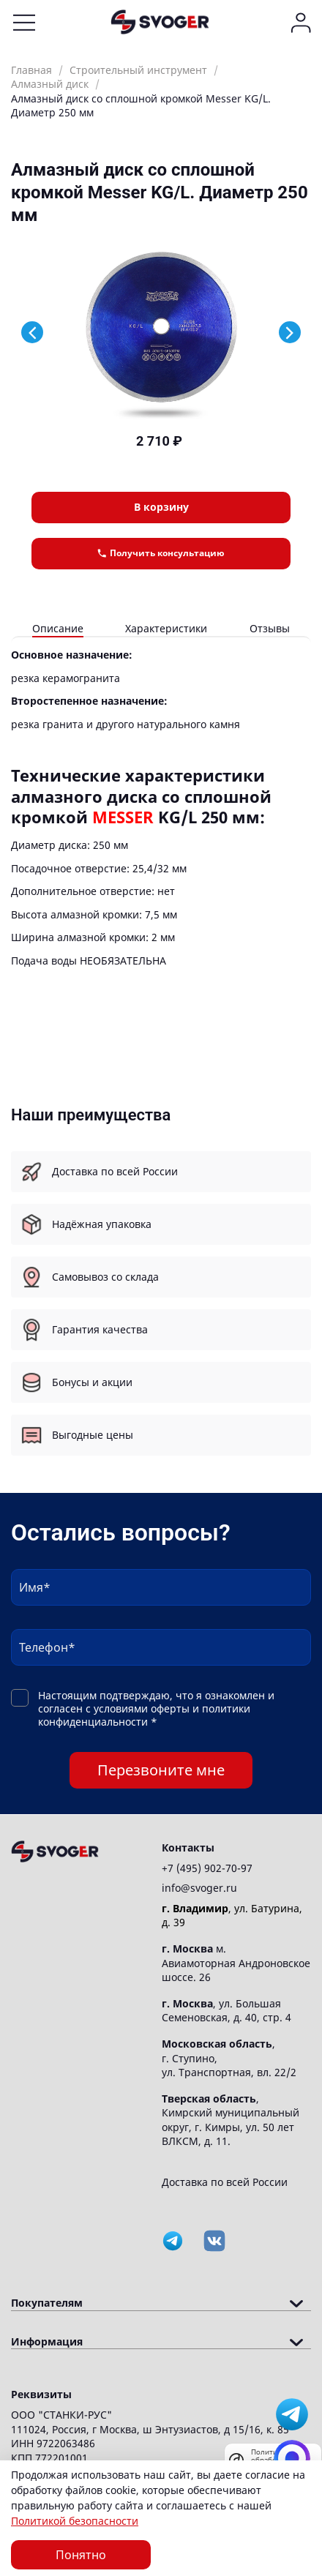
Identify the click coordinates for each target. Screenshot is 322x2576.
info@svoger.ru (199, 1888)
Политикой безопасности (74, 2521)
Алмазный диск (50, 84)
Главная (31, 70)
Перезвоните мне (161, 1770)
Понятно (81, 2555)
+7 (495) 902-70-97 (207, 1868)
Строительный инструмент (138, 70)
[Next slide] (290, 332)
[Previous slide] (32, 332)
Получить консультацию (161, 553)
